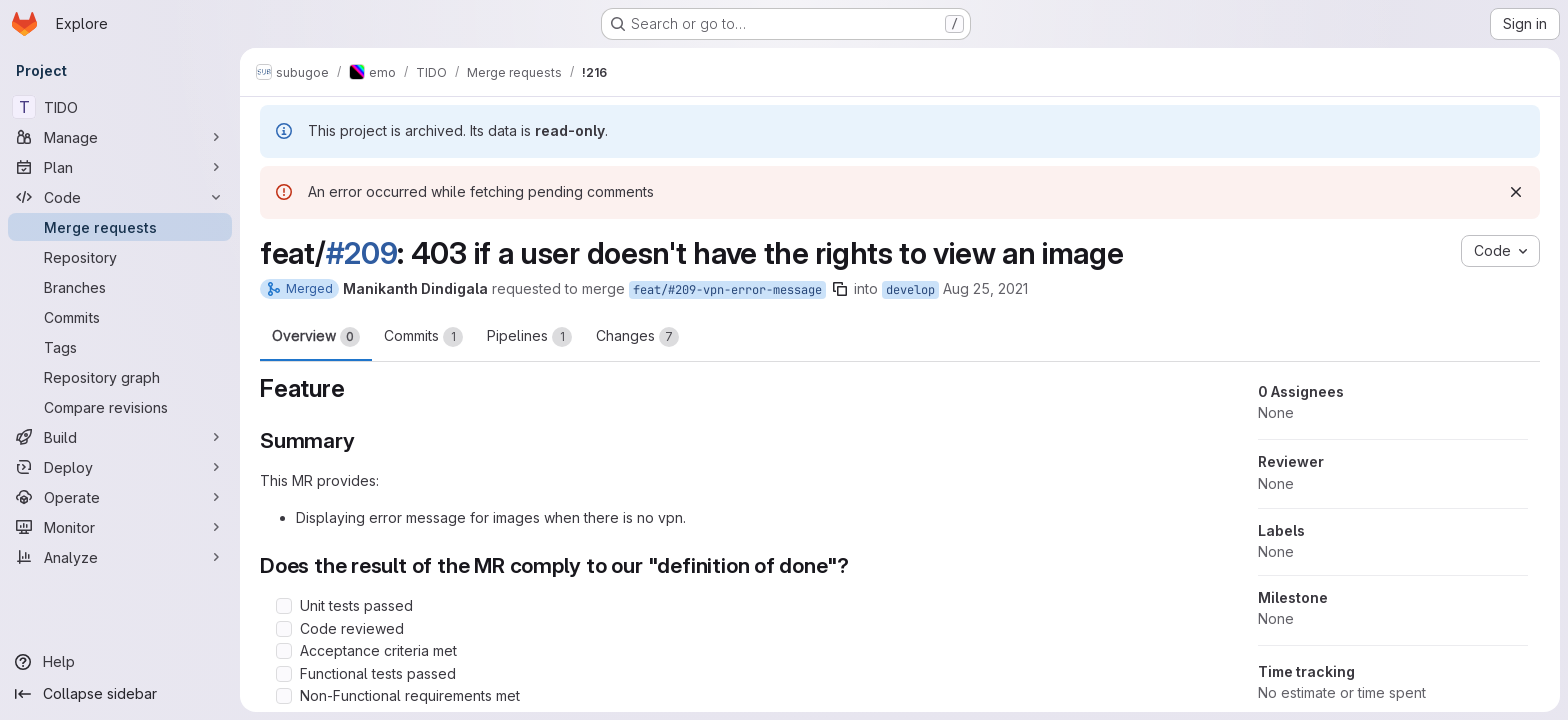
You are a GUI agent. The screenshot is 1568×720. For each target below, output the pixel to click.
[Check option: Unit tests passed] (284, 606)
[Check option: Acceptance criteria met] (284, 651)
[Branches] (120, 287)
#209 (362, 253)
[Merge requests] (120, 227)
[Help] (120, 662)
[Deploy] (120, 467)
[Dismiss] (1516, 192)
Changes (637, 337)
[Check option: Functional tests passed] (284, 674)
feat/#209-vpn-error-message (727, 290)
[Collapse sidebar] (120, 694)
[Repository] (120, 257)
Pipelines (529, 337)
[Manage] (120, 137)
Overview (316, 337)
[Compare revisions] (120, 407)
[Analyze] (120, 557)
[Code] (120, 197)
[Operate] (120, 497)
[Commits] (120, 317)
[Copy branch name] (840, 289)
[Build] (120, 437)
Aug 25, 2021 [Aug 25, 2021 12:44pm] (985, 288)
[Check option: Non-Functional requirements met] (284, 696)
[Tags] (120, 347)
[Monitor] (120, 527)
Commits (423, 337)
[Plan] (120, 167)
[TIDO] (120, 107)
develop (910, 290)
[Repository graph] (120, 377)
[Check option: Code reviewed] (284, 629)
